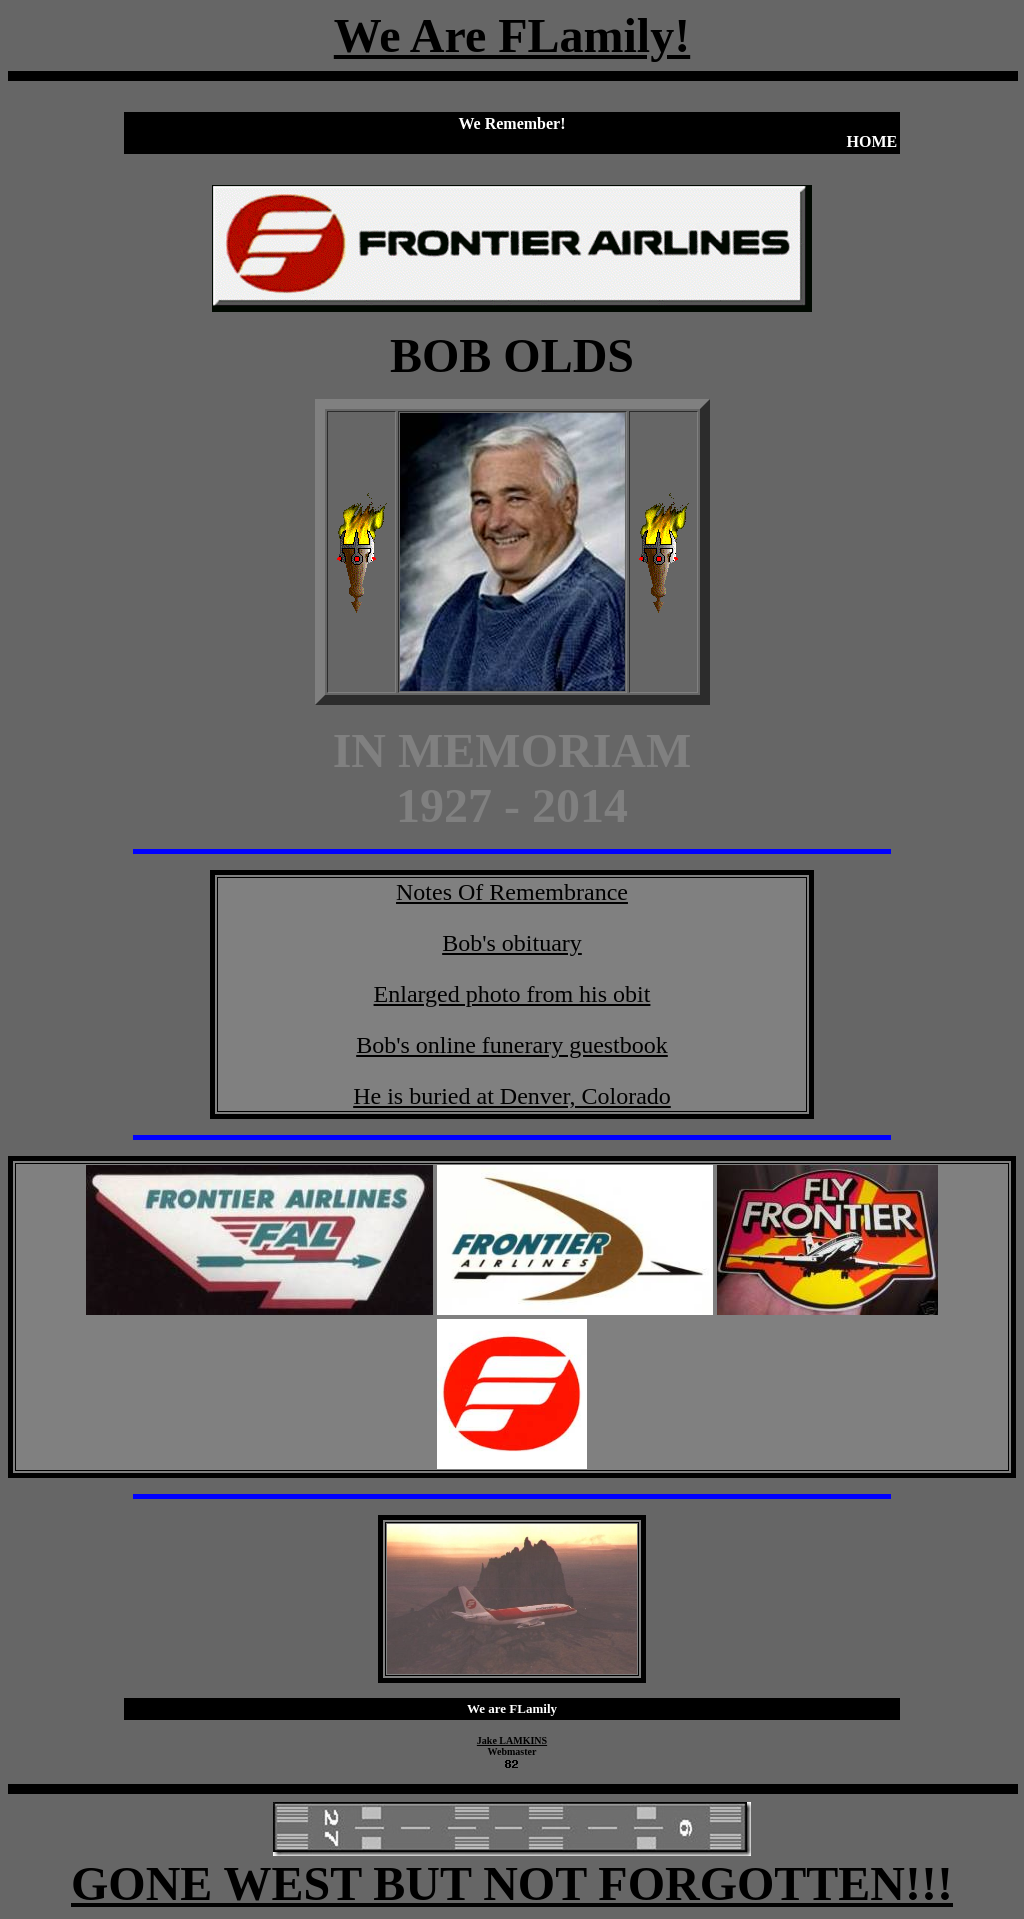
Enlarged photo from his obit (512, 994)
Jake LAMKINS (512, 1740)
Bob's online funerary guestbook (512, 1045)
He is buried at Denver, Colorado (512, 1096)
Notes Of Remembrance (512, 892)
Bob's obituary (512, 943)
